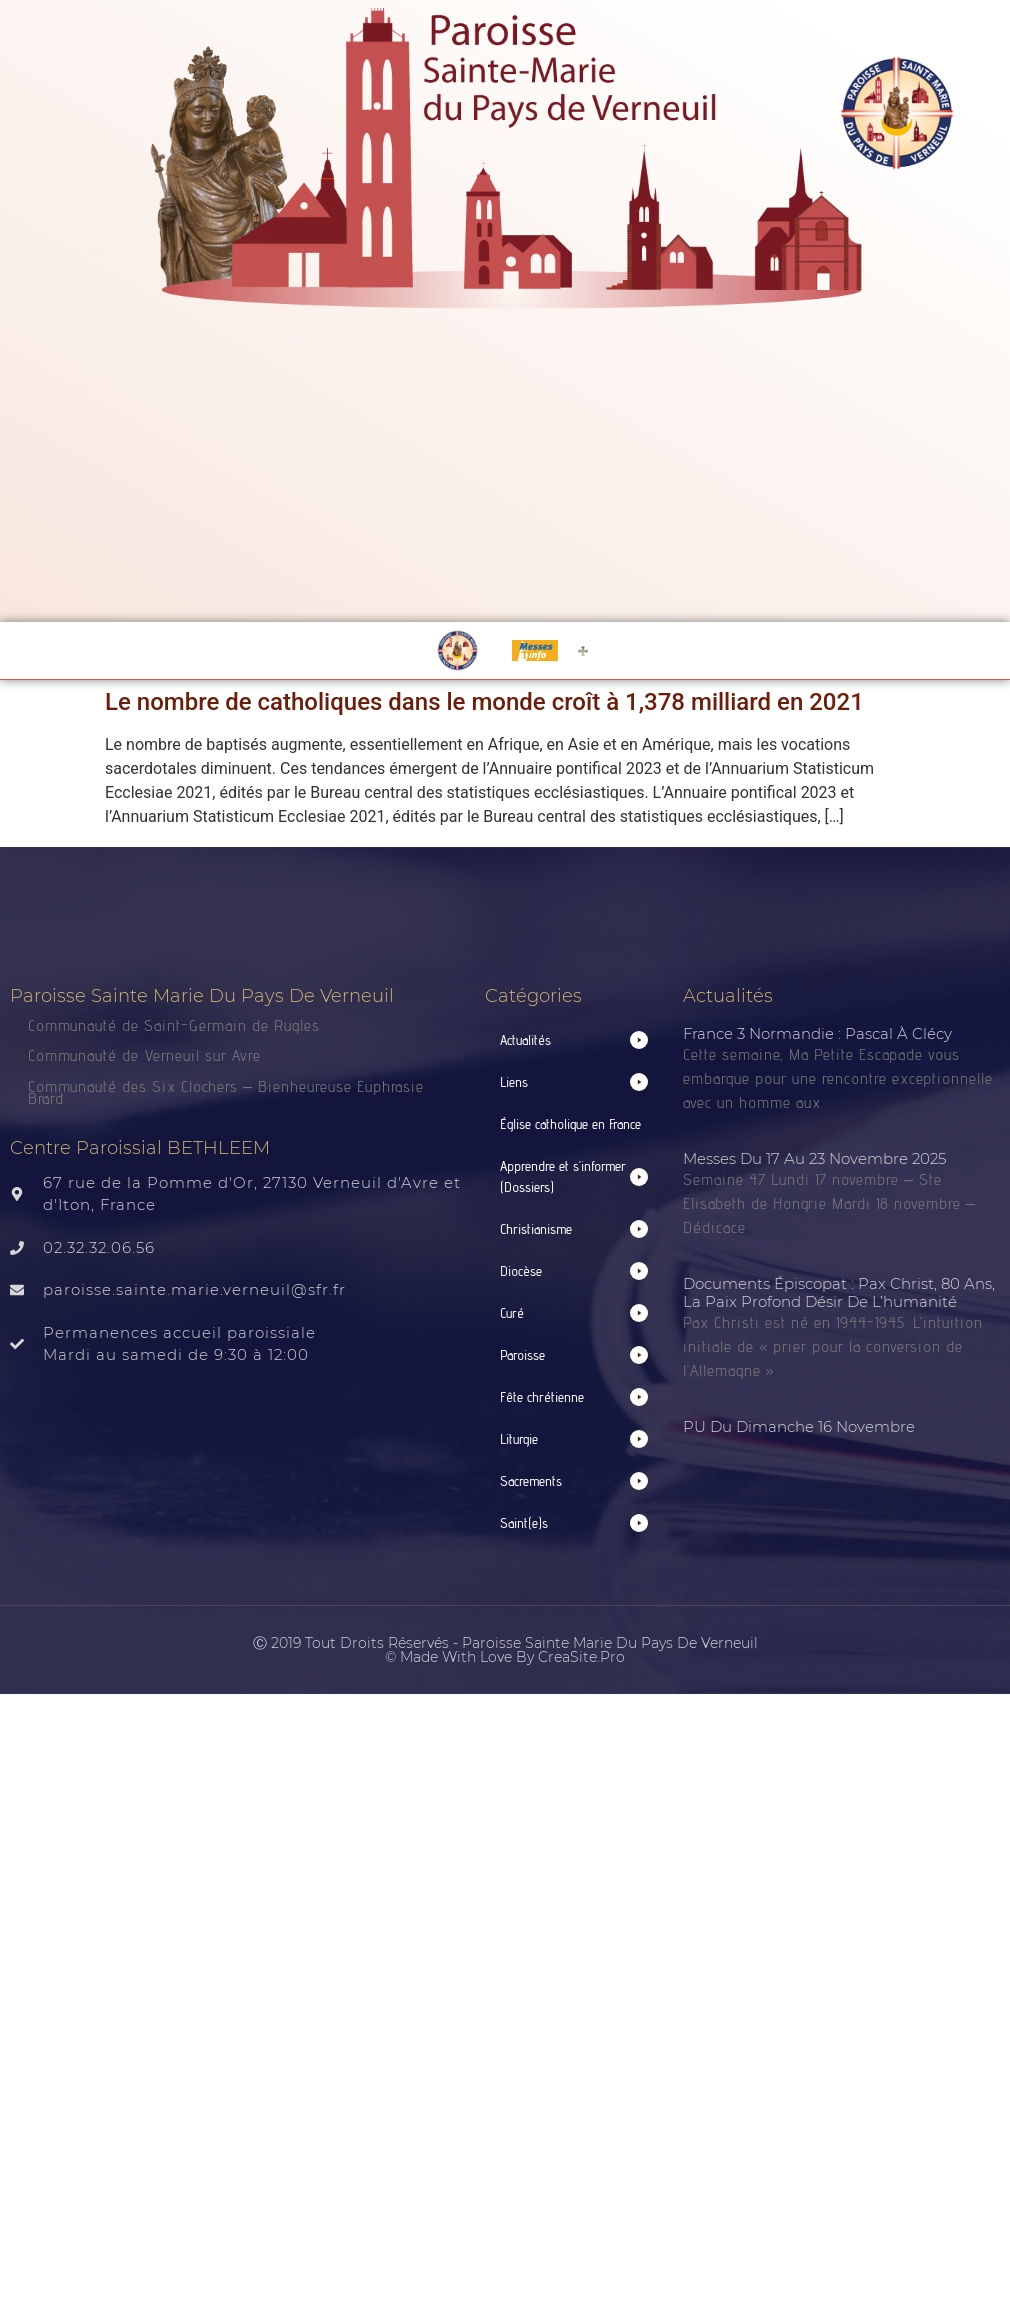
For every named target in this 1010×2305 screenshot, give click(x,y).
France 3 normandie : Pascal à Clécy (817, 1033)
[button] (574, 1040)
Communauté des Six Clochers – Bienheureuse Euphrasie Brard (226, 1093)
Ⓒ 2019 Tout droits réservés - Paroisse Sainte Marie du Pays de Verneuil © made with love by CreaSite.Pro (505, 1650)
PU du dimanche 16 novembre (799, 1426)
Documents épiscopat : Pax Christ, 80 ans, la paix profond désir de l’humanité (839, 1292)
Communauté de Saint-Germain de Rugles (174, 1025)
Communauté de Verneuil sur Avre (144, 1055)
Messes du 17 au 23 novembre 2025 (814, 1158)
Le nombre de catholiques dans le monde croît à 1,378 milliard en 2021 (484, 702)
